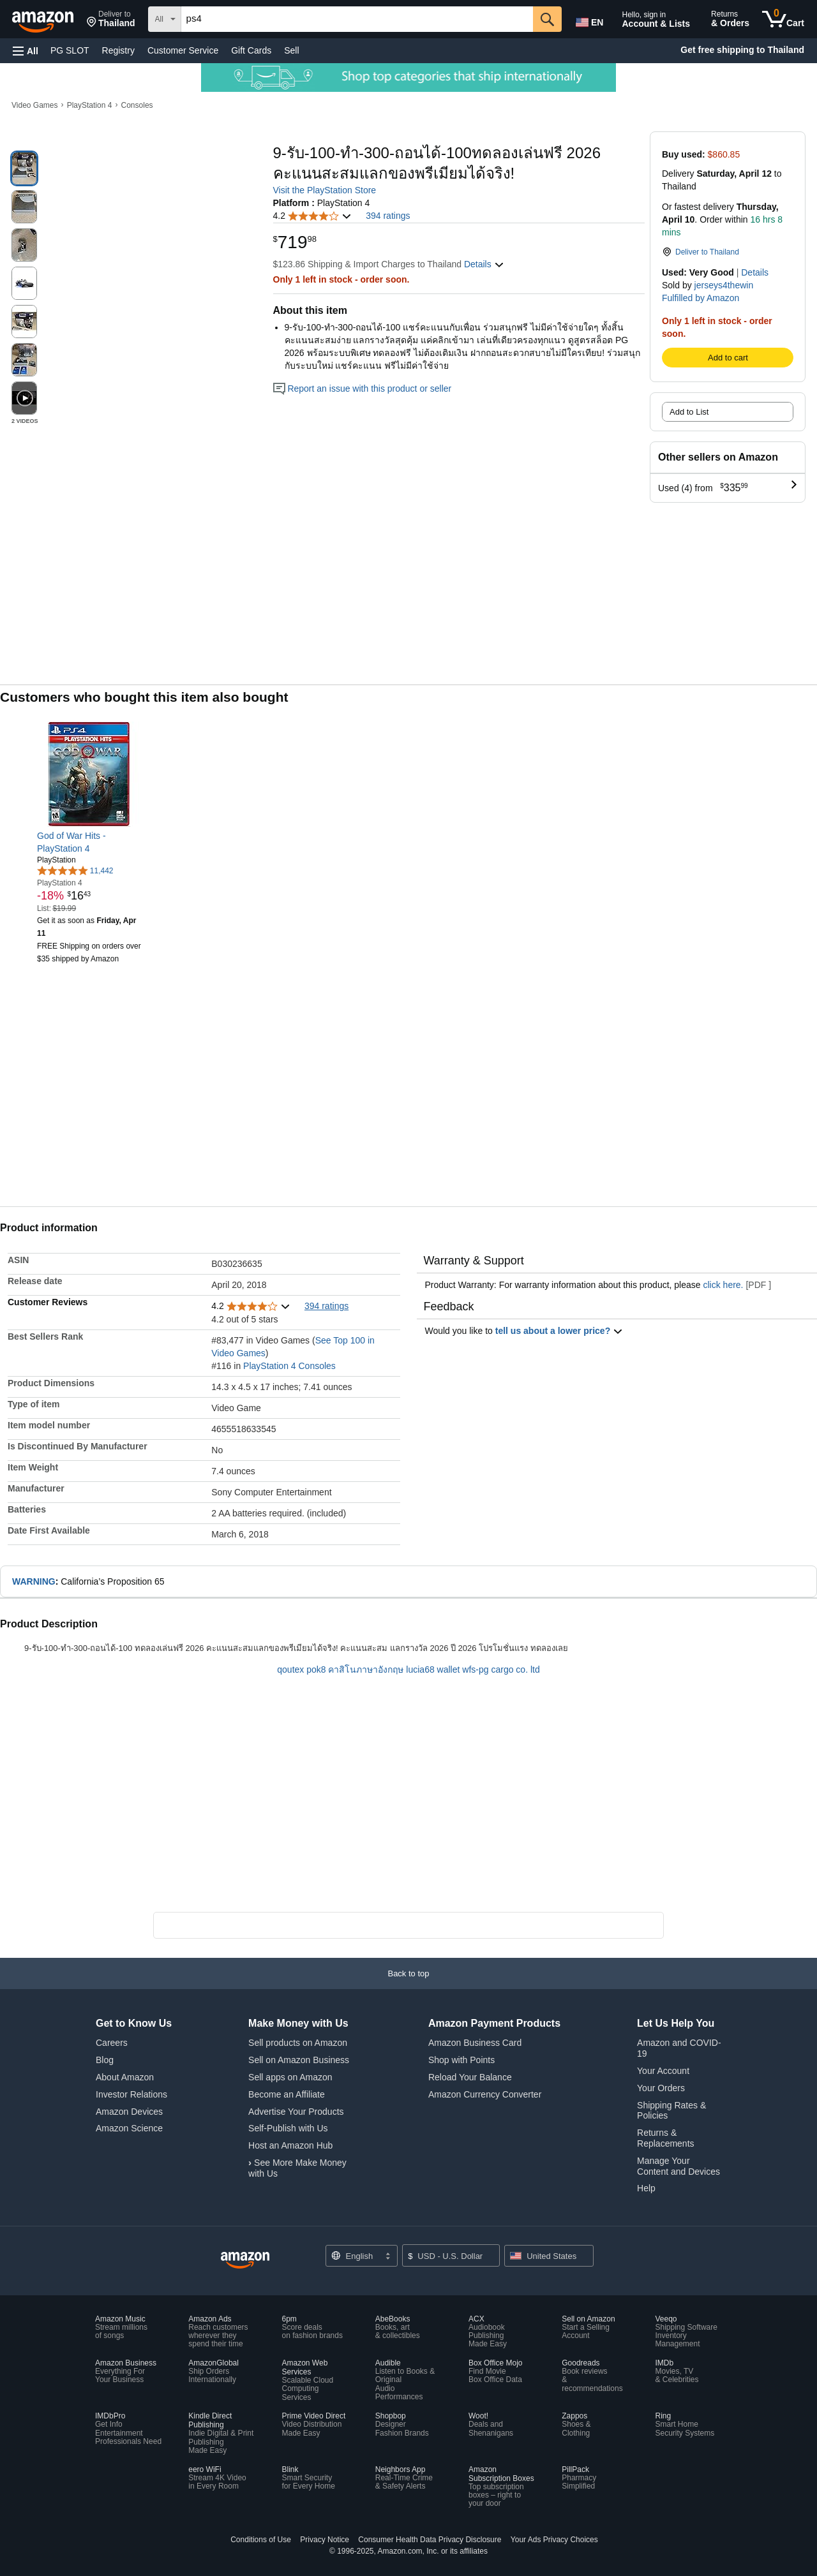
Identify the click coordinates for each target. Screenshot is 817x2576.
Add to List (689, 412)
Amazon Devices (129, 2111)
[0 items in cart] (783, 19)
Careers (112, 2043)
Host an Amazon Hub (290, 2145)
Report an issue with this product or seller (362, 388)
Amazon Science (129, 2128)
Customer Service (182, 50)
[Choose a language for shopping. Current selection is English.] (362, 2256)
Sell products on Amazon (297, 2043)
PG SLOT (69, 50)
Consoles (137, 105)
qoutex (290, 1669)
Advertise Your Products (295, 2111)
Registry (118, 50)
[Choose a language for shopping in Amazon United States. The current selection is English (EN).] (588, 20)
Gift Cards (251, 50)
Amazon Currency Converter (484, 2094)
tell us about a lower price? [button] (559, 1331)
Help (646, 2188)
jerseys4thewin (724, 285)
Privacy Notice (324, 2539)
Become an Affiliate (286, 2094)
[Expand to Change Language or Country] (387, 2257)
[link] (89, 842)
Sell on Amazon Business (298, 2060)
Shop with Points (461, 2060)
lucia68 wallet (433, 1669)
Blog (105, 2060)
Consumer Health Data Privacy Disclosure (429, 2539)
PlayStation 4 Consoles (289, 1366)
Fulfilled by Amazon (700, 298)
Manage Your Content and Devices (678, 2166)
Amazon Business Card (474, 2043)
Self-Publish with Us (288, 2128)
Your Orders (661, 2088)
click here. (723, 1285)
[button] (111, 19)
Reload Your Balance (470, 2077)
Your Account (663, 2071)
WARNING (34, 1581)
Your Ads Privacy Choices (554, 2539)
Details (754, 272)
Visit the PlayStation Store (325, 190)
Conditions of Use (260, 2539)
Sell (291, 50)
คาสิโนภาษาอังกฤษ (365, 1669)
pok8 (316, 1669)
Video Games (34, 105)
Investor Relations (131, 2094)
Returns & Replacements (665, 2138)
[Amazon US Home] (245, 2260)
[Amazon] (44, 19)
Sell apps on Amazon (290, 2077)
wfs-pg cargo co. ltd (500, 1669)
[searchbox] (357, 19)
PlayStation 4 (89, 105)
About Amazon (125, 2077)
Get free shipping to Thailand (742, 50)
